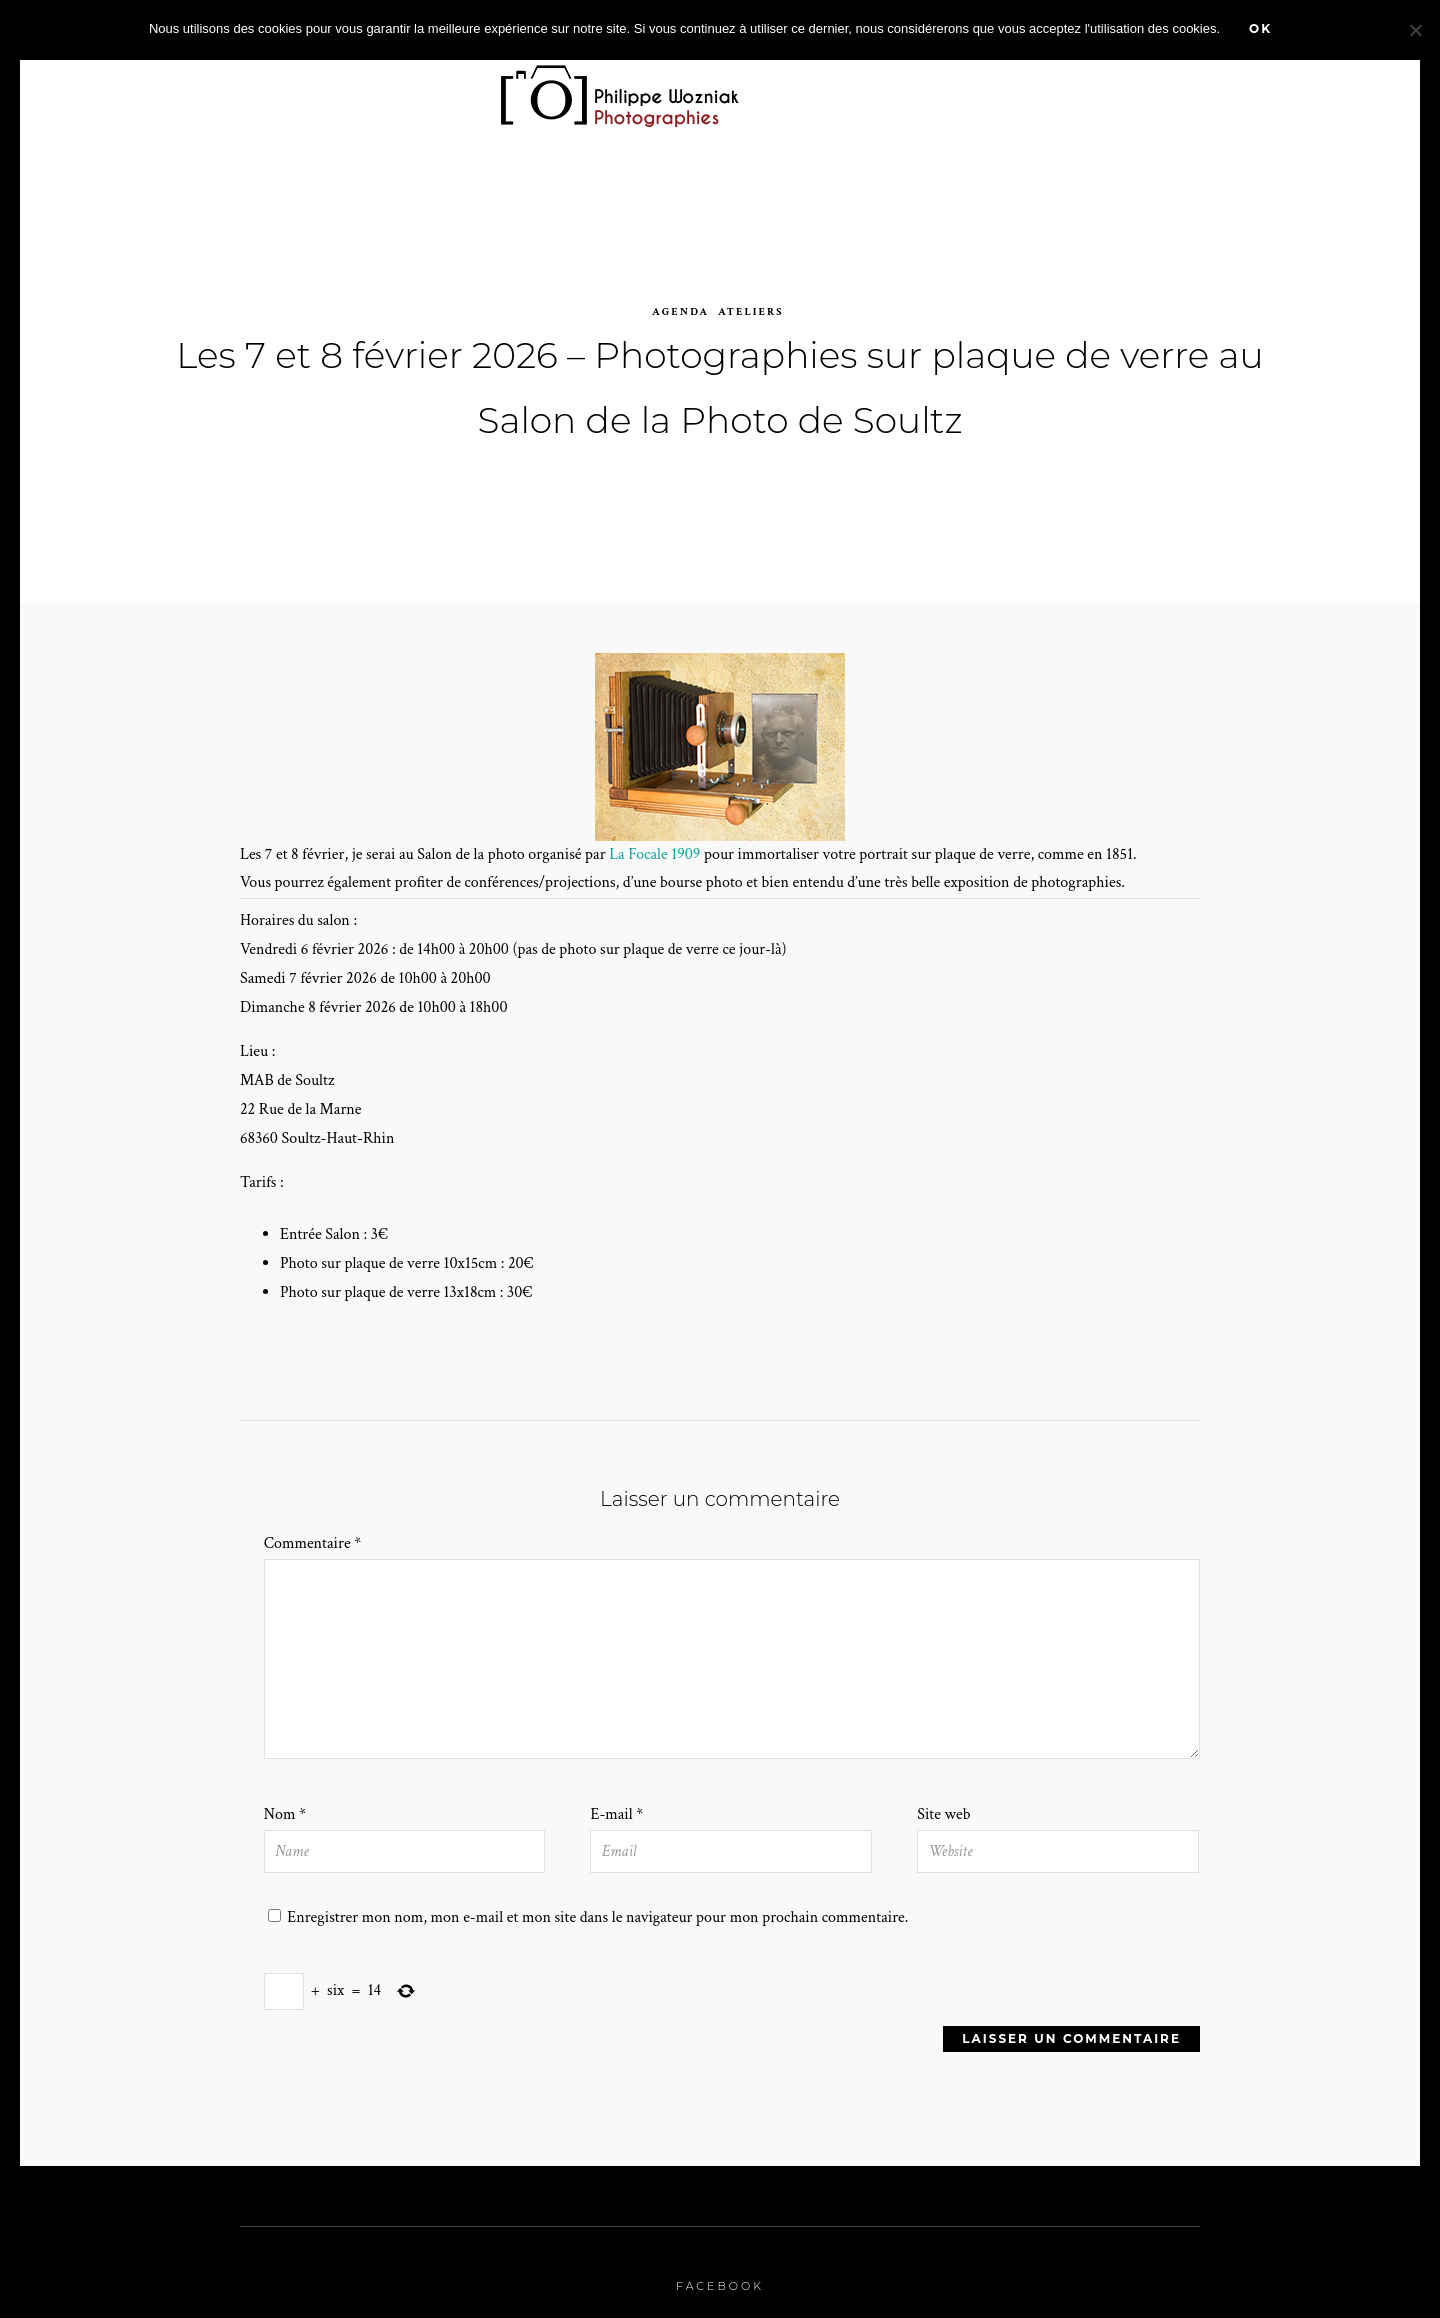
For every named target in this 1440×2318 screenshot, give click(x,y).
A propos (1164, 87)
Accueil (184, 87)
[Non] (1415, 30)
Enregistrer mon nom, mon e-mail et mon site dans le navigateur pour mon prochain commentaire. (597, 1898)
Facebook (720, 2267)
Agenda (818, 87)
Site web (943, 1795)
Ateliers (751, 293)
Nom (285, 1795)
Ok (1260, 28)
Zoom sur (286, 87)
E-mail (616, 1795)
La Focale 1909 (654, 835)
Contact (1268, 87)
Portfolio (412, 87)
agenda (680, 293)
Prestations (943, 87)
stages (1066, 87)
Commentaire (313, 1525)
